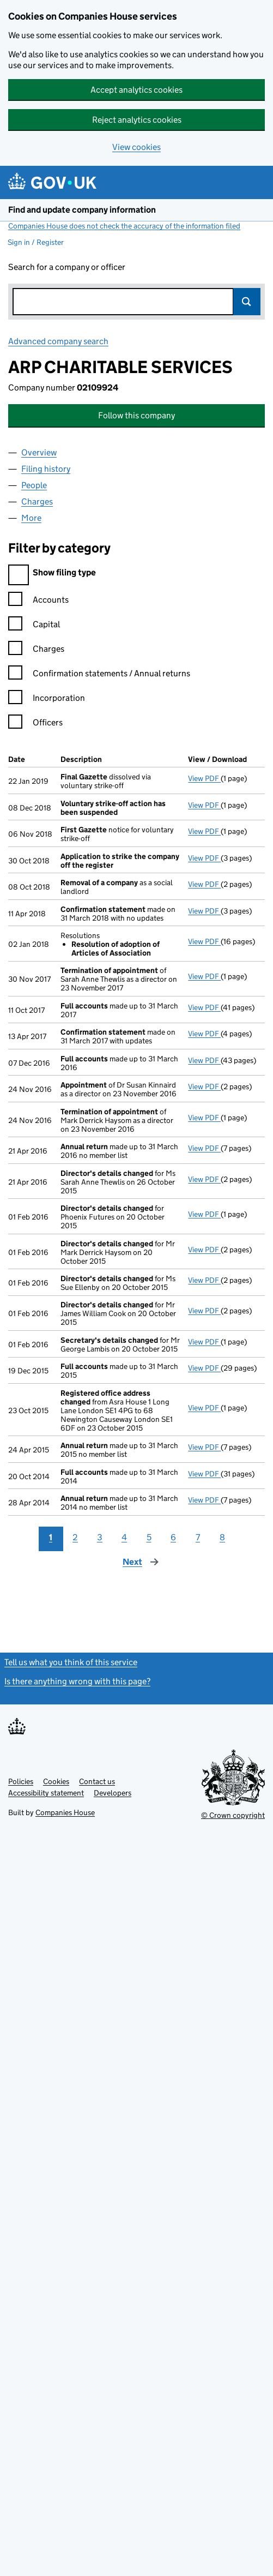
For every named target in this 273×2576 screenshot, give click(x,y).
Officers (35, 724)
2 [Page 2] (75, 1537)
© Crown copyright (233, 1815)
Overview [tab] (39, 452)
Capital (34, 626)
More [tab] (31, 518)
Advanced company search (58, 341)
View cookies (136, 147)
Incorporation (46, 699)
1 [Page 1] (50, 1537)
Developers (112, 1793)
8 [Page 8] (222, 1537)
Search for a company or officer (66, 267)
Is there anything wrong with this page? (77, 1681)
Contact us (97, 1781)
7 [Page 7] (198, 1537)
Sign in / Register (36, 242)
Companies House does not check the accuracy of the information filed (124, 226)
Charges (36, 650)
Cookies (56, 1781)
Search (246, 301)
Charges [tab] (37, 501)
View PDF (204, 778)
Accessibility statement (46, 1793)
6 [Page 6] (173, 1537)
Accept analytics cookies (136, 90)
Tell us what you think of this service (70, 1662)
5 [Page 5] (149, 1537)
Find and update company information (82, 210)
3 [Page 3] (99, 1537)
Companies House (65, 1812)
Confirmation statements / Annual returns (99, 675)
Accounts (38, 601)
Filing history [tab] (45, 469)
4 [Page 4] (124, 1537)
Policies (20, 1781)
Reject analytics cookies (136, 120)
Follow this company (136, 415)
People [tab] (34, 485)
